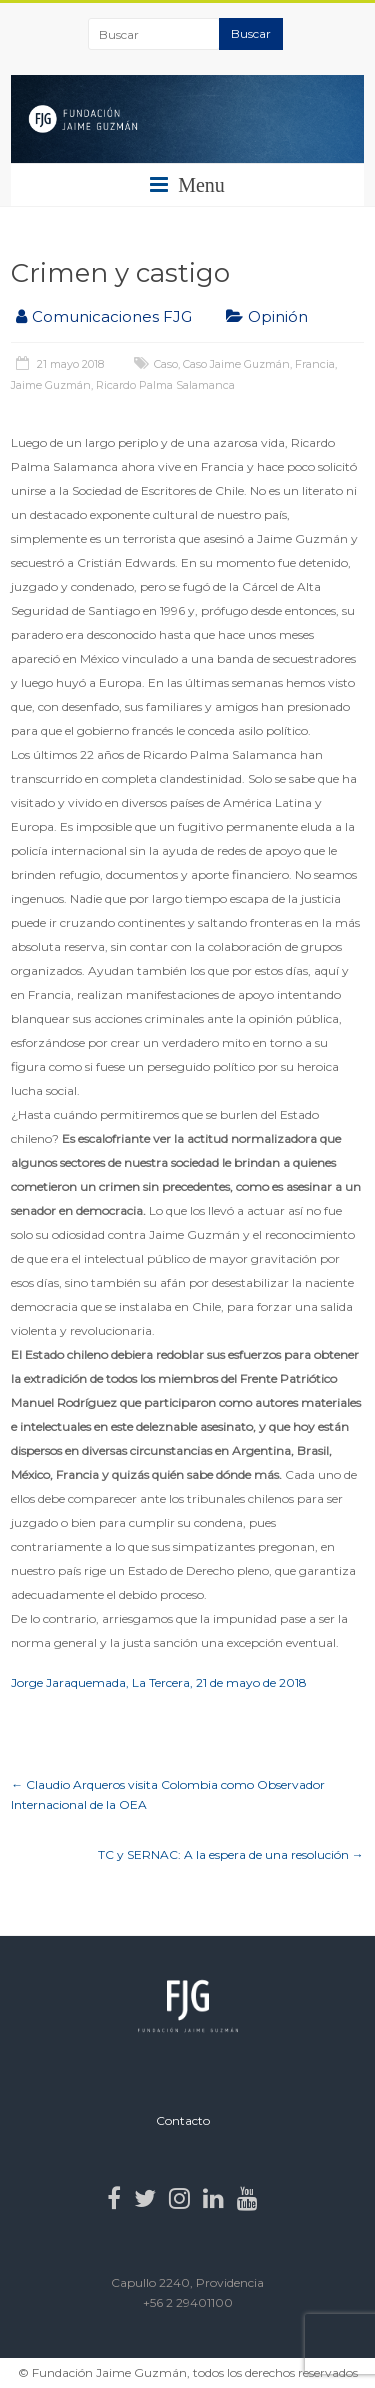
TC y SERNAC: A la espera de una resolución (231, 1854)
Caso (166, 364)
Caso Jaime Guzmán (236, 364)
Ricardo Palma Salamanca (165, 385)
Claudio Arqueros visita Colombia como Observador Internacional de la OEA (168, 1794)
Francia (315, 364)
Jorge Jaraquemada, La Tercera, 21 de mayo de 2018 (159, 1682)
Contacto (183, 2120)
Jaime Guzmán (51, 385)
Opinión (278, 316)
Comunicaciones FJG (112, 316)
